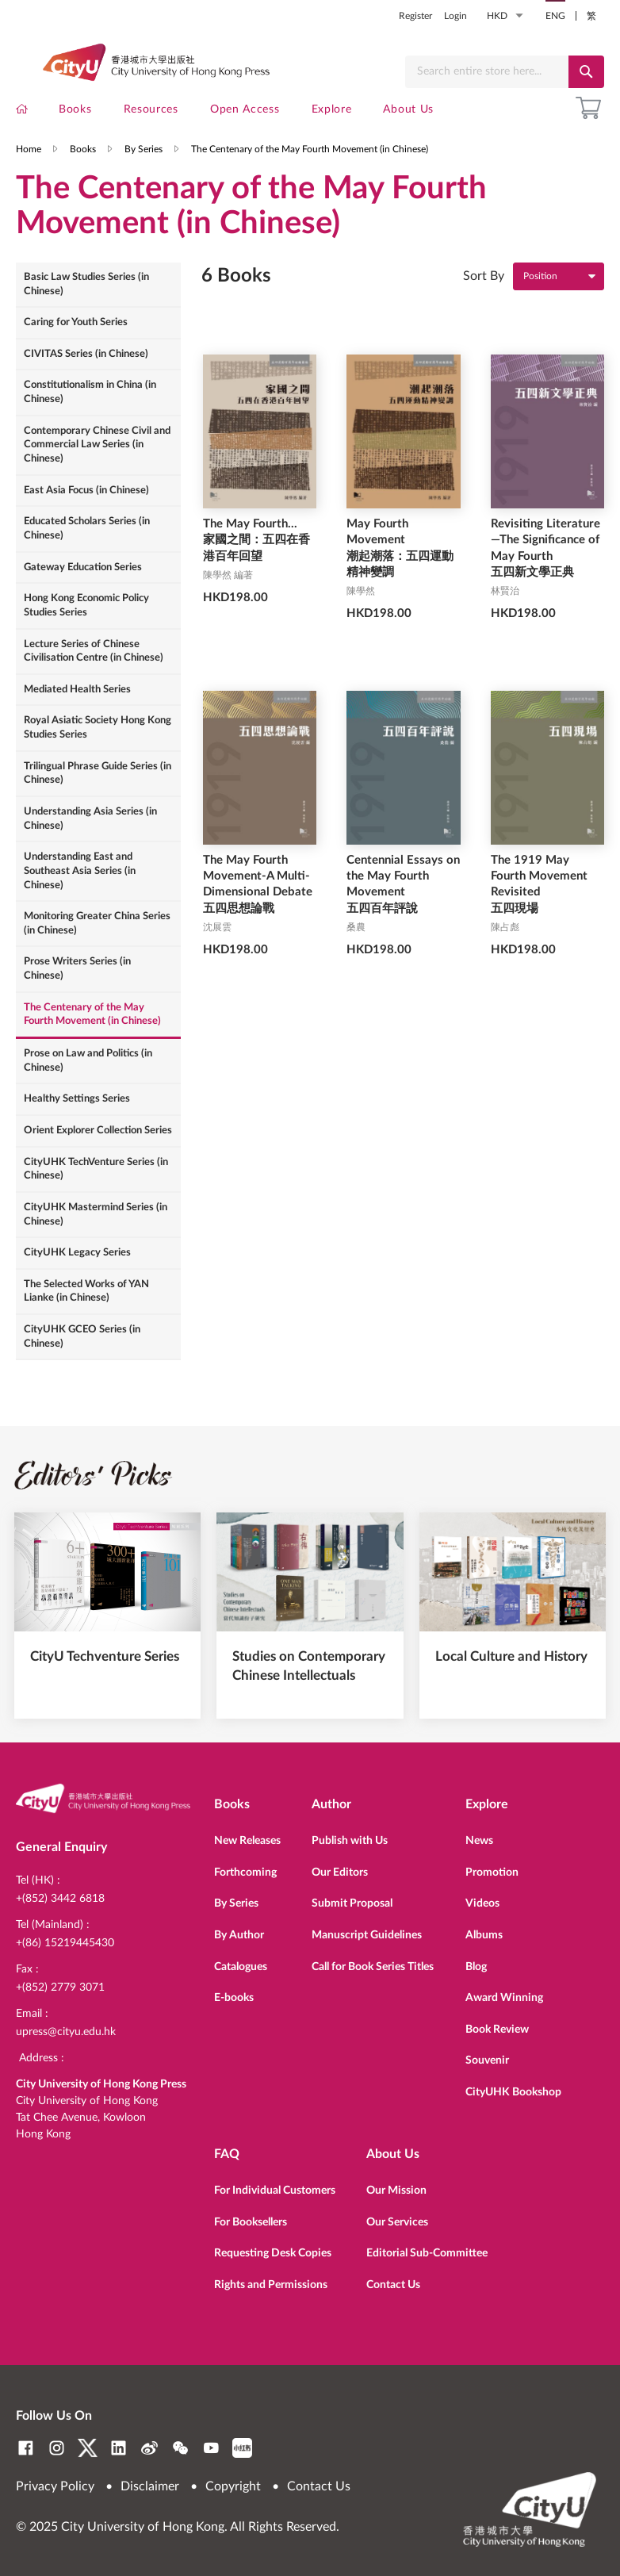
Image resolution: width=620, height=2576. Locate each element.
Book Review (497, 2029)
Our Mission (396, 2189)
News (479, 1840)
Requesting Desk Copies (272, 2252)
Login (455, 16)
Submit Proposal (352, 1904)
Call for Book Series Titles (373, 1966)
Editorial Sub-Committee (427, 2252)
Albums (484, 1935)
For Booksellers (250, 2220)
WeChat (180, 2448)
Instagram (57, 2448)
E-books (234, 1997)
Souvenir (487, 2061)
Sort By (483, 301)
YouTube (211, 2448)
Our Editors (340, 1872)
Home (28, 169)
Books (83, 169)
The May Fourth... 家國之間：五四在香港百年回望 (256, 566)
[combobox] (487, 72)
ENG (555, 16)
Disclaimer (150, 2486)
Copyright (233, 2486)
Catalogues (240, 1966)
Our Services (397, 2220)
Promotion (492, 1872)
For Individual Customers (274, 2189)
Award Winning (504, 1997)
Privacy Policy (55, 2486)
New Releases (247, 1840)
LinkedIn (118, 2448)
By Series (143, 169)
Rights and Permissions (270, 2283)
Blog (476, 1966)
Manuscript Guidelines (367, 1935)
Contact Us (393, 2283)
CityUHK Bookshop (513, 2092)
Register (415, 16)
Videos (482, 1904)
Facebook (26, 2448)
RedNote (242, 2448)
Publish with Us (350, 1840)
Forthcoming (245, 1872)
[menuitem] (22, 113)
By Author (239, 1935)
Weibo (149, 2448)
